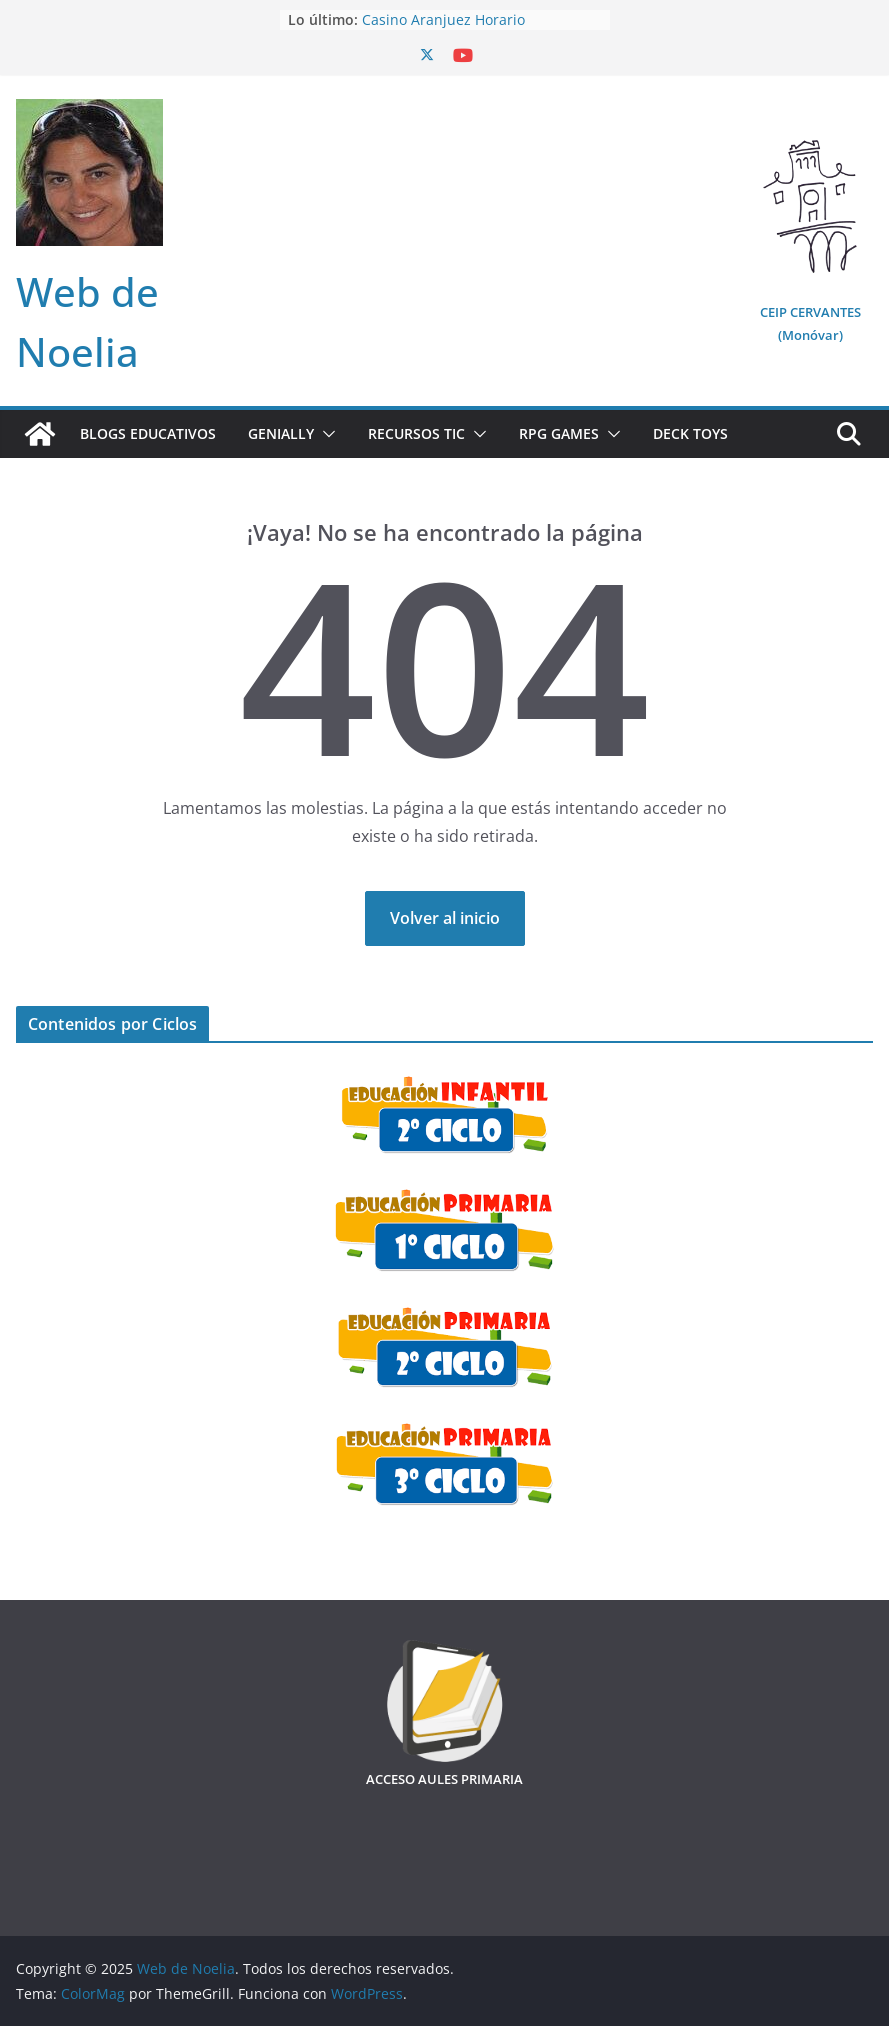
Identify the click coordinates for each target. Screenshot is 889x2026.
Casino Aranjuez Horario (443, 19)
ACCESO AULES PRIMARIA (444, 1779)
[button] (325, 434)
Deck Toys (690, 433)
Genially (281, 433)
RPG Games (559, 433)
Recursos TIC (416, 433)
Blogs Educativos (148, 433)
